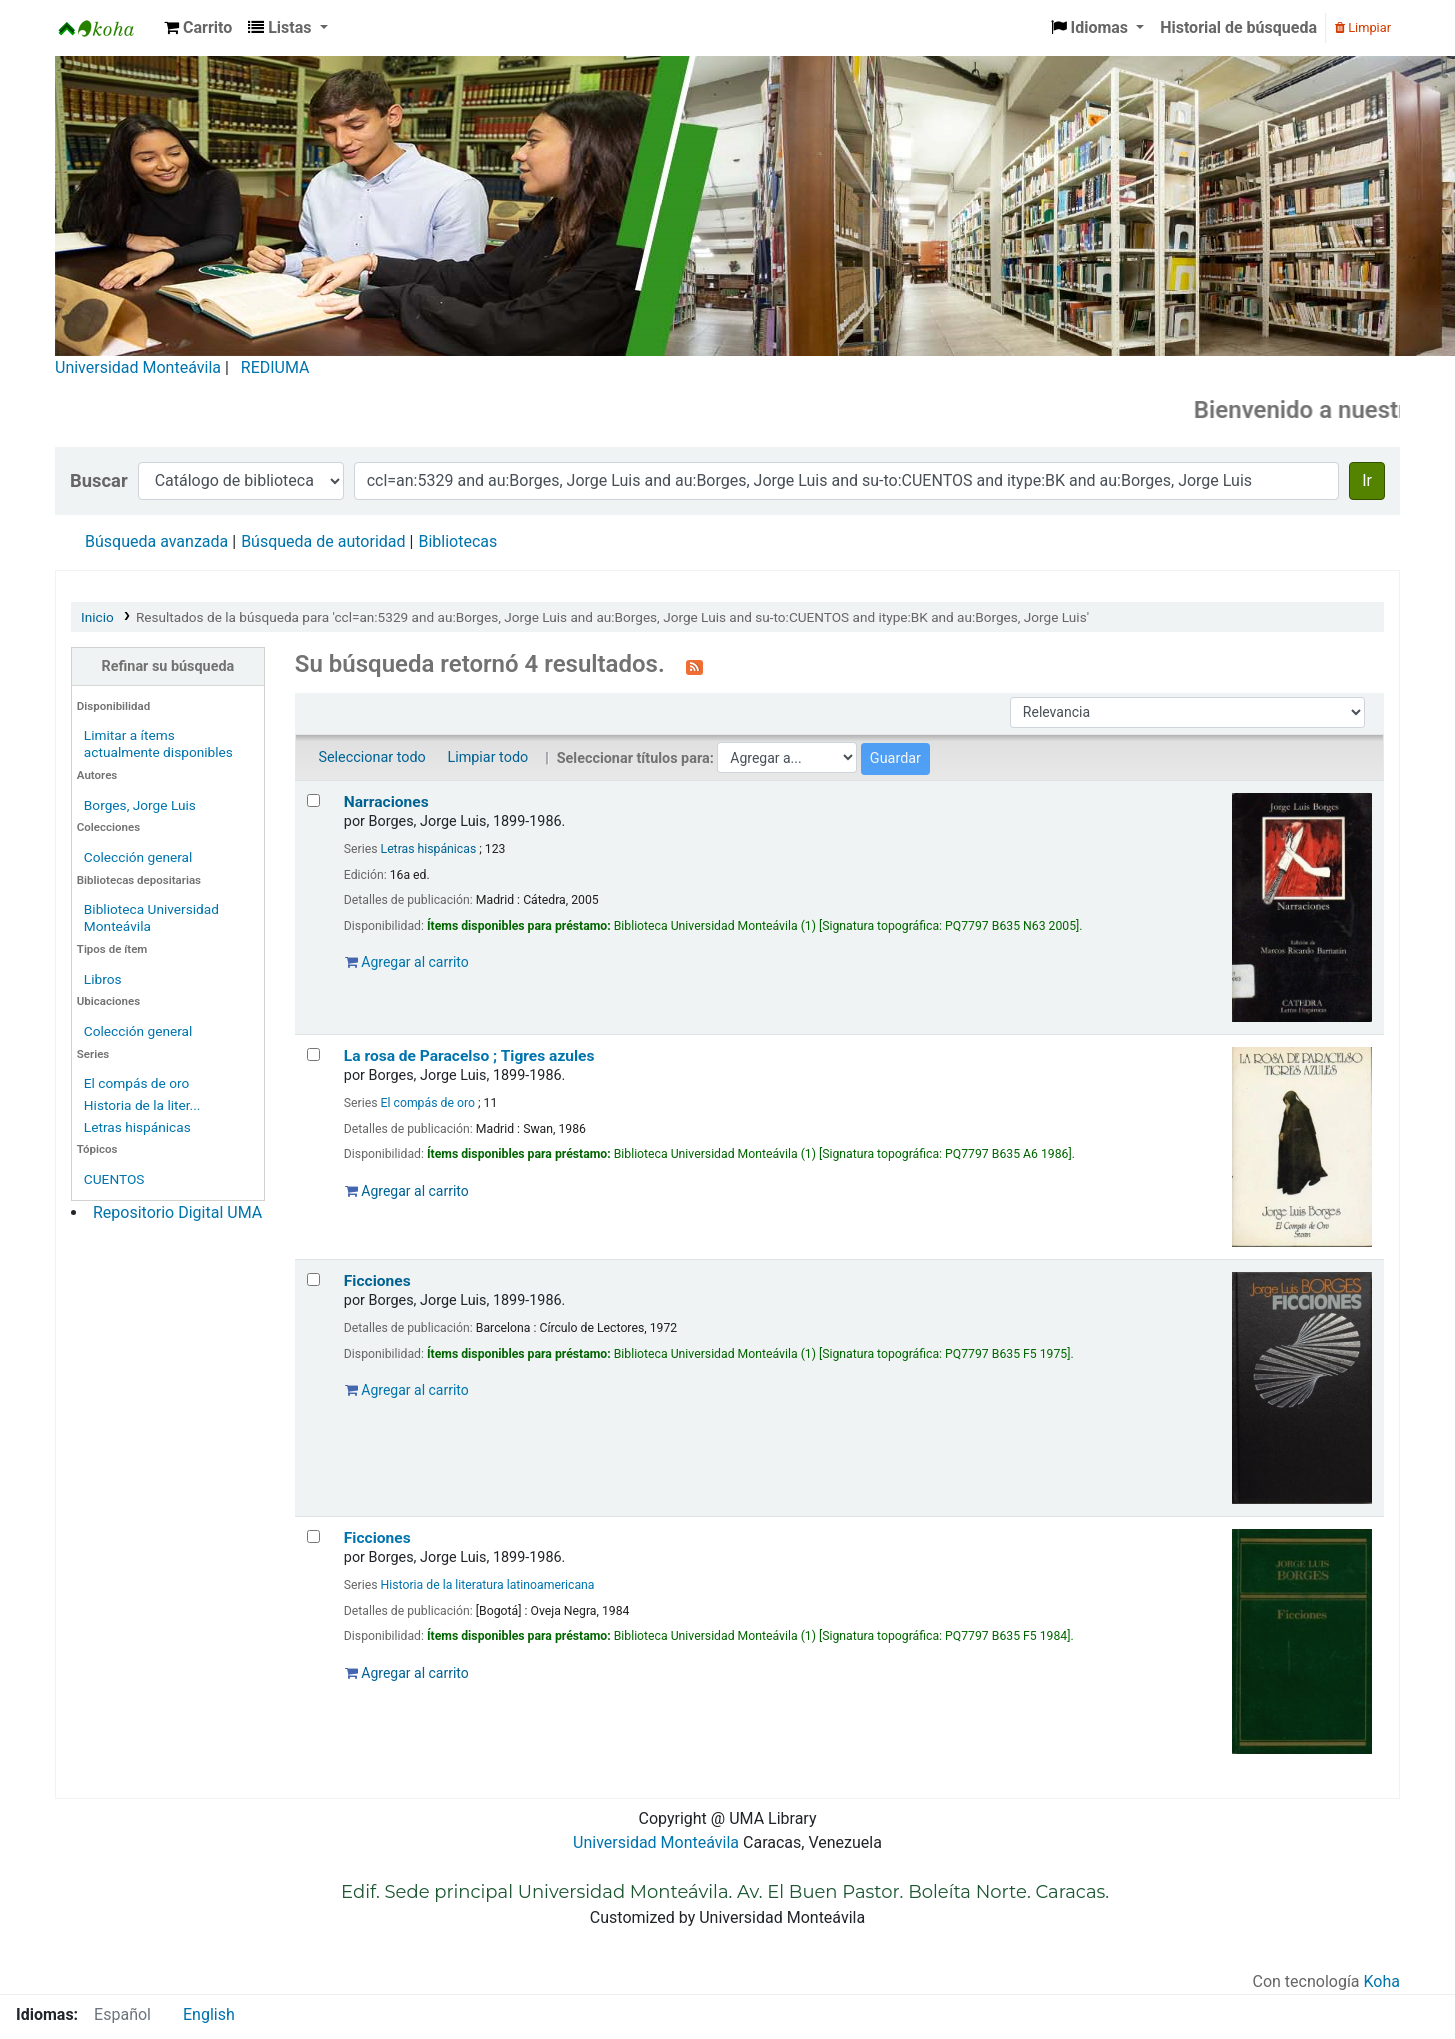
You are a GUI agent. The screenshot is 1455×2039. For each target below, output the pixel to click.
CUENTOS (114, 1179)
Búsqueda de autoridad (323, 541)
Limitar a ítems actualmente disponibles (158, 743)
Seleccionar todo (371, 757)
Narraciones (386, 802)
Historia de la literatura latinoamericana (488, 1585)
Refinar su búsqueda (168, 666)
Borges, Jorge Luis (140, 805)
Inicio (97, 617)
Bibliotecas (457, 541)
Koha (1382, 1981)
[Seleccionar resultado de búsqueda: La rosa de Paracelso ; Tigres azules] (313, 1054)
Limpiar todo (487, 757)
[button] (198, 28)
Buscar (99, 480)
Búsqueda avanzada (156, 541)
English (209, 2014)
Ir (1367, 480)
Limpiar (1363, 27)
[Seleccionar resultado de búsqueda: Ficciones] (313, 1279)
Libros (103, 979)
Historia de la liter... (142, 1105)
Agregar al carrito (407, 962)
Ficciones (377, 1281)
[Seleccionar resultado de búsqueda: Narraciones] (313, 800)
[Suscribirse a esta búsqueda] (694, 666)
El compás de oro (136, 1083)
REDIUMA (275, 367)
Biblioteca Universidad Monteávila (106, 28)
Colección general (138, 857)
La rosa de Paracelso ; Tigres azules (469, 1056)
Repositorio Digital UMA (177, 1212)
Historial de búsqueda (1238, 27)
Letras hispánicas (137, 1127)
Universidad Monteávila (138, 367)
